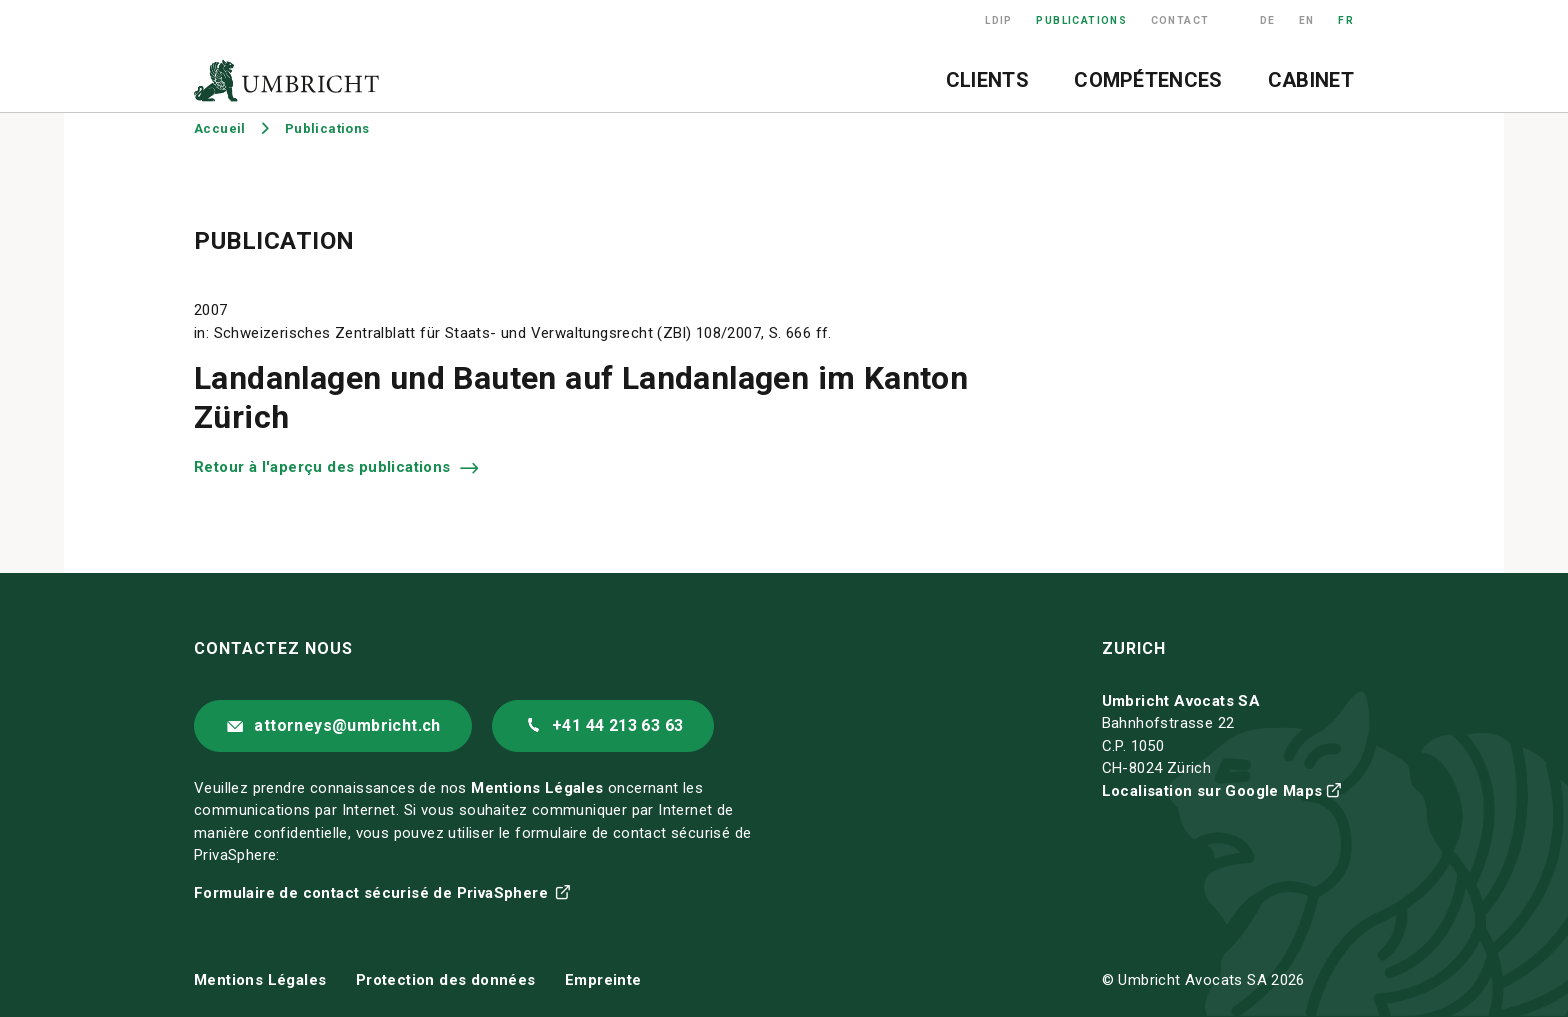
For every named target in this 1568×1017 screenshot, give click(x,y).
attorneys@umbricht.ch (347, 725)
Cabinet (1311, 80)
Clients (987, 80)
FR (1346, 20)
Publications (1081, 20)
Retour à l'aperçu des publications (324, 467)
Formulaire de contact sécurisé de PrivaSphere (373, 893)
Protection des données (446, 980)
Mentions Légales (537, 788)
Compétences (1148, 80)
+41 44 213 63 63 (617, 725)
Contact (1180, 20)
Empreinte (603, 980)
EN (1307, 20)
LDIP (999, 20)
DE (1268, 20)
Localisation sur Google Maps (1212, 791)
